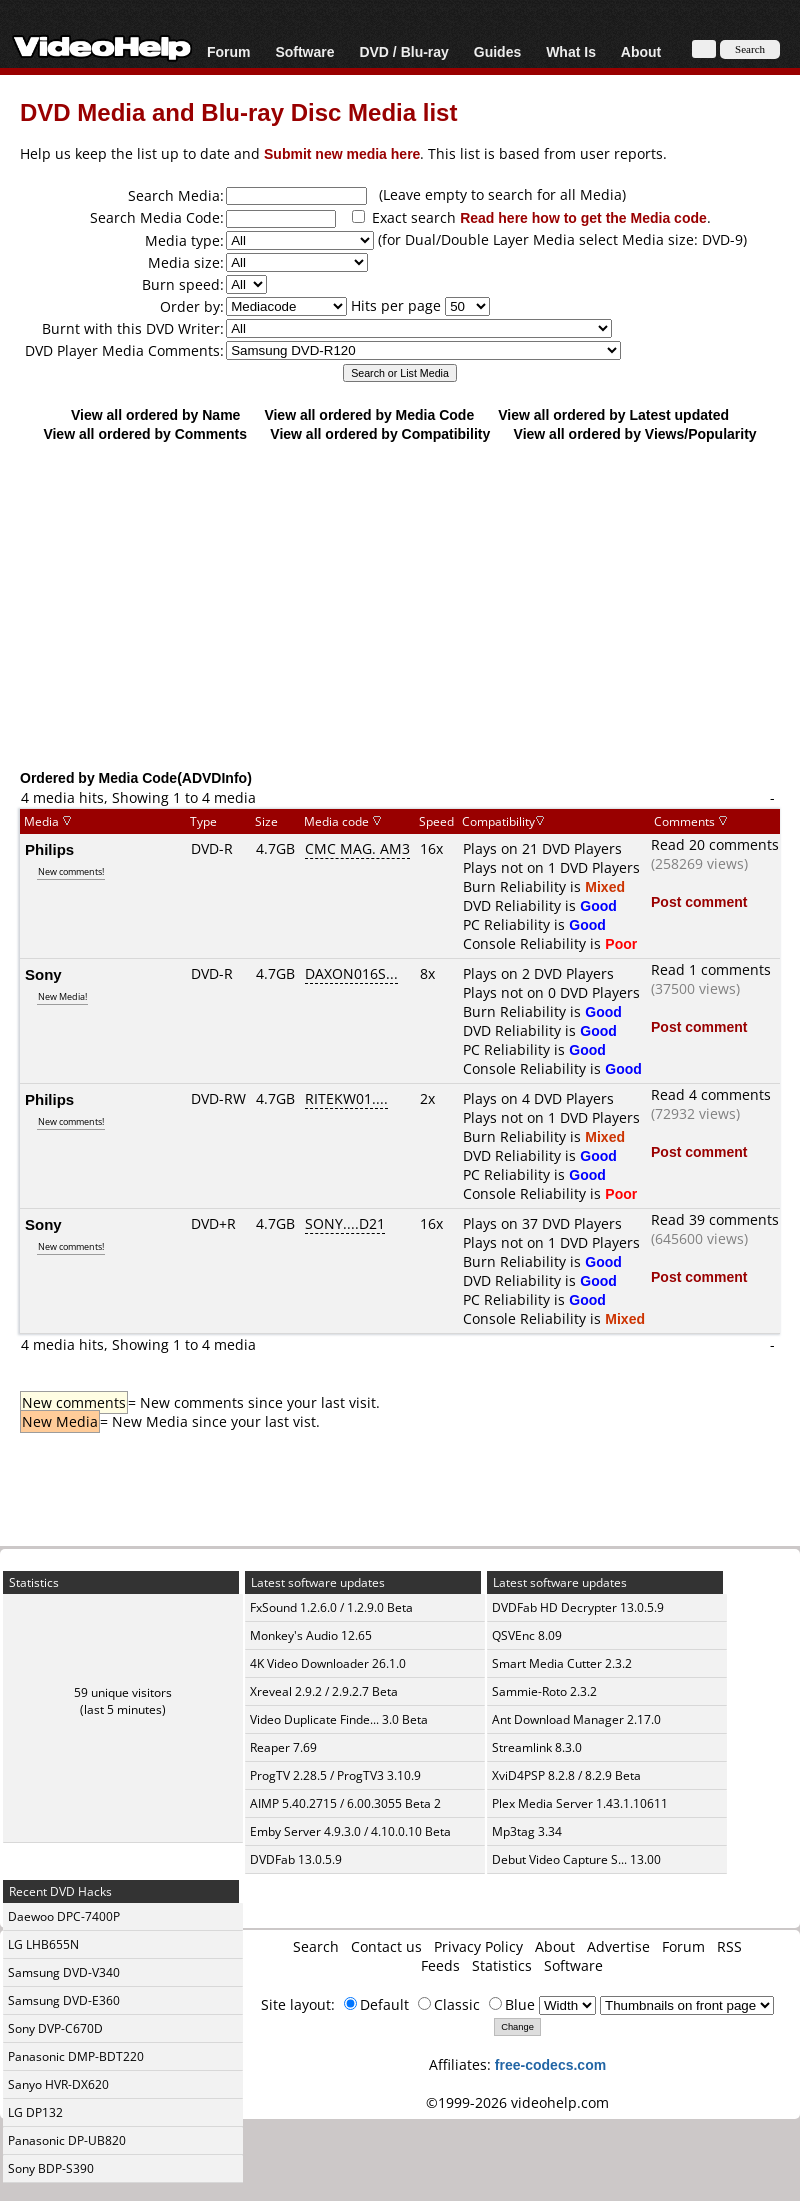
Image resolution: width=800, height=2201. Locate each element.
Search (316, 1946)
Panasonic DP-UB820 (67, 2140)
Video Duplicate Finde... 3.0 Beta (339, 1719)
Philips (49, 849)
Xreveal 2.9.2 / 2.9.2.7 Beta (324, 1691)
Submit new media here (342, 153)
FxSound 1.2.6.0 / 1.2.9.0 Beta (331, 1607)
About (641, 51)
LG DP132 (35, 2112)
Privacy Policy (478, 1946)
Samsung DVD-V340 (64, 1972)
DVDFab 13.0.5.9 (296, 1859)
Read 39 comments (715, 1219)
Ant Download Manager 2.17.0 (576, 1719)
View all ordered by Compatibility (380, 433)
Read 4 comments (711, 1094)
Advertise (618, 1946)
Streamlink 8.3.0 (537, 1747)
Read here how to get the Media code (583, 217)
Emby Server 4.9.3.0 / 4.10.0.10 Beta (350, 1831)
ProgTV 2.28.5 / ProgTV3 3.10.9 (335, 1775)
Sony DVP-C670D (55, 2028)
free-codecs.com (550, 2064)
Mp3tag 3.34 (527, 1831)
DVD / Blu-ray (403, 51)
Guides (497, 51)
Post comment (699, 901)
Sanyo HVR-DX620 (58, 2084)
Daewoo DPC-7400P (64, 1916)
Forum (229, 51)
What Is (571, 51)
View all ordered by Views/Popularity (635, 433)
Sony (43, 974)
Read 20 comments (715, 844)
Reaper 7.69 (283, 1747)
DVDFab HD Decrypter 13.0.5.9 (578, 1607)
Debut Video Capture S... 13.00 (576, 1859)
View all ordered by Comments (145, 433)
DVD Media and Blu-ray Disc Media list (238, 111)
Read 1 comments (711, 969)
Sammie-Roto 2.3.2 (544, 1691)
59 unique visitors (123, 1692)
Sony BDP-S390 (51, 2168)
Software (304, 51)
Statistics (502, 1965)
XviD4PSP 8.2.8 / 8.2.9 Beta (566, 1775)
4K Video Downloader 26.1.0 (328, 1663)
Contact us (386, 1946)
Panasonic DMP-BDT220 (76, 2056)
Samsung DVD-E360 (64, 2000)
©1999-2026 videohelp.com (517, 2102)
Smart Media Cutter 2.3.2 (562, 1663)
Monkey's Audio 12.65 (311, 1635)
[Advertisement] (400, 605)
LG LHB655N (43, 1944)
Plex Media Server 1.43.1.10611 (580, 1803)
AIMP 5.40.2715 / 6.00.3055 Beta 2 (345, 1803)
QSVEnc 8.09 (527, 1635)
